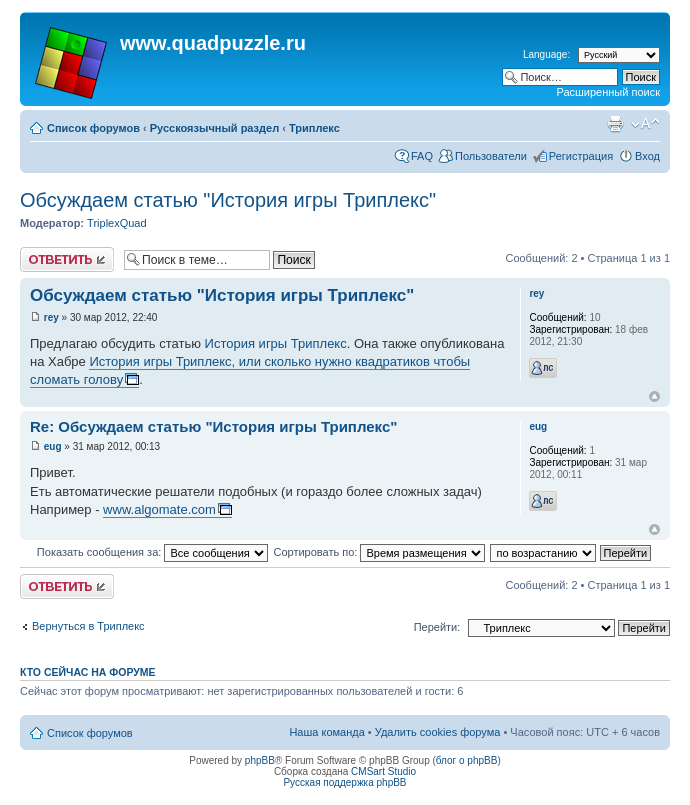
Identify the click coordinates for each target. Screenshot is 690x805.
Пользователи (491, 156)
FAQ (422, 156)
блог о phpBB (467, 760)
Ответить (67, 259)
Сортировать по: (379, 552)
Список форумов (93, 128)
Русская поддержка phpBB (344, 782)
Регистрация (581, 156)
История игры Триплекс (276, 343)
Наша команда (326, 732)
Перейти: (437, 627)
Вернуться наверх (654, 396)
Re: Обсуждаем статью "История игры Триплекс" (213, 426)
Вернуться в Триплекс (88, 626)
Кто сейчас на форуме (88, 672)
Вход (647, 156)
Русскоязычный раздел (214, 128)
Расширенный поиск (608, 92)
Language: (546, 54)
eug (53, 446)
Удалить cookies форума (438, 732)
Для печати (615, 124)
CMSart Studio (383, 771)
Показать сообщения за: (153, 552)
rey (51, 317)
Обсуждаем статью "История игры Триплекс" (228, 200)
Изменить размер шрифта (645, 124)
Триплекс (314, 128)
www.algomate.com (159, 509)
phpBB (260, 760)
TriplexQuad (117, 223)
